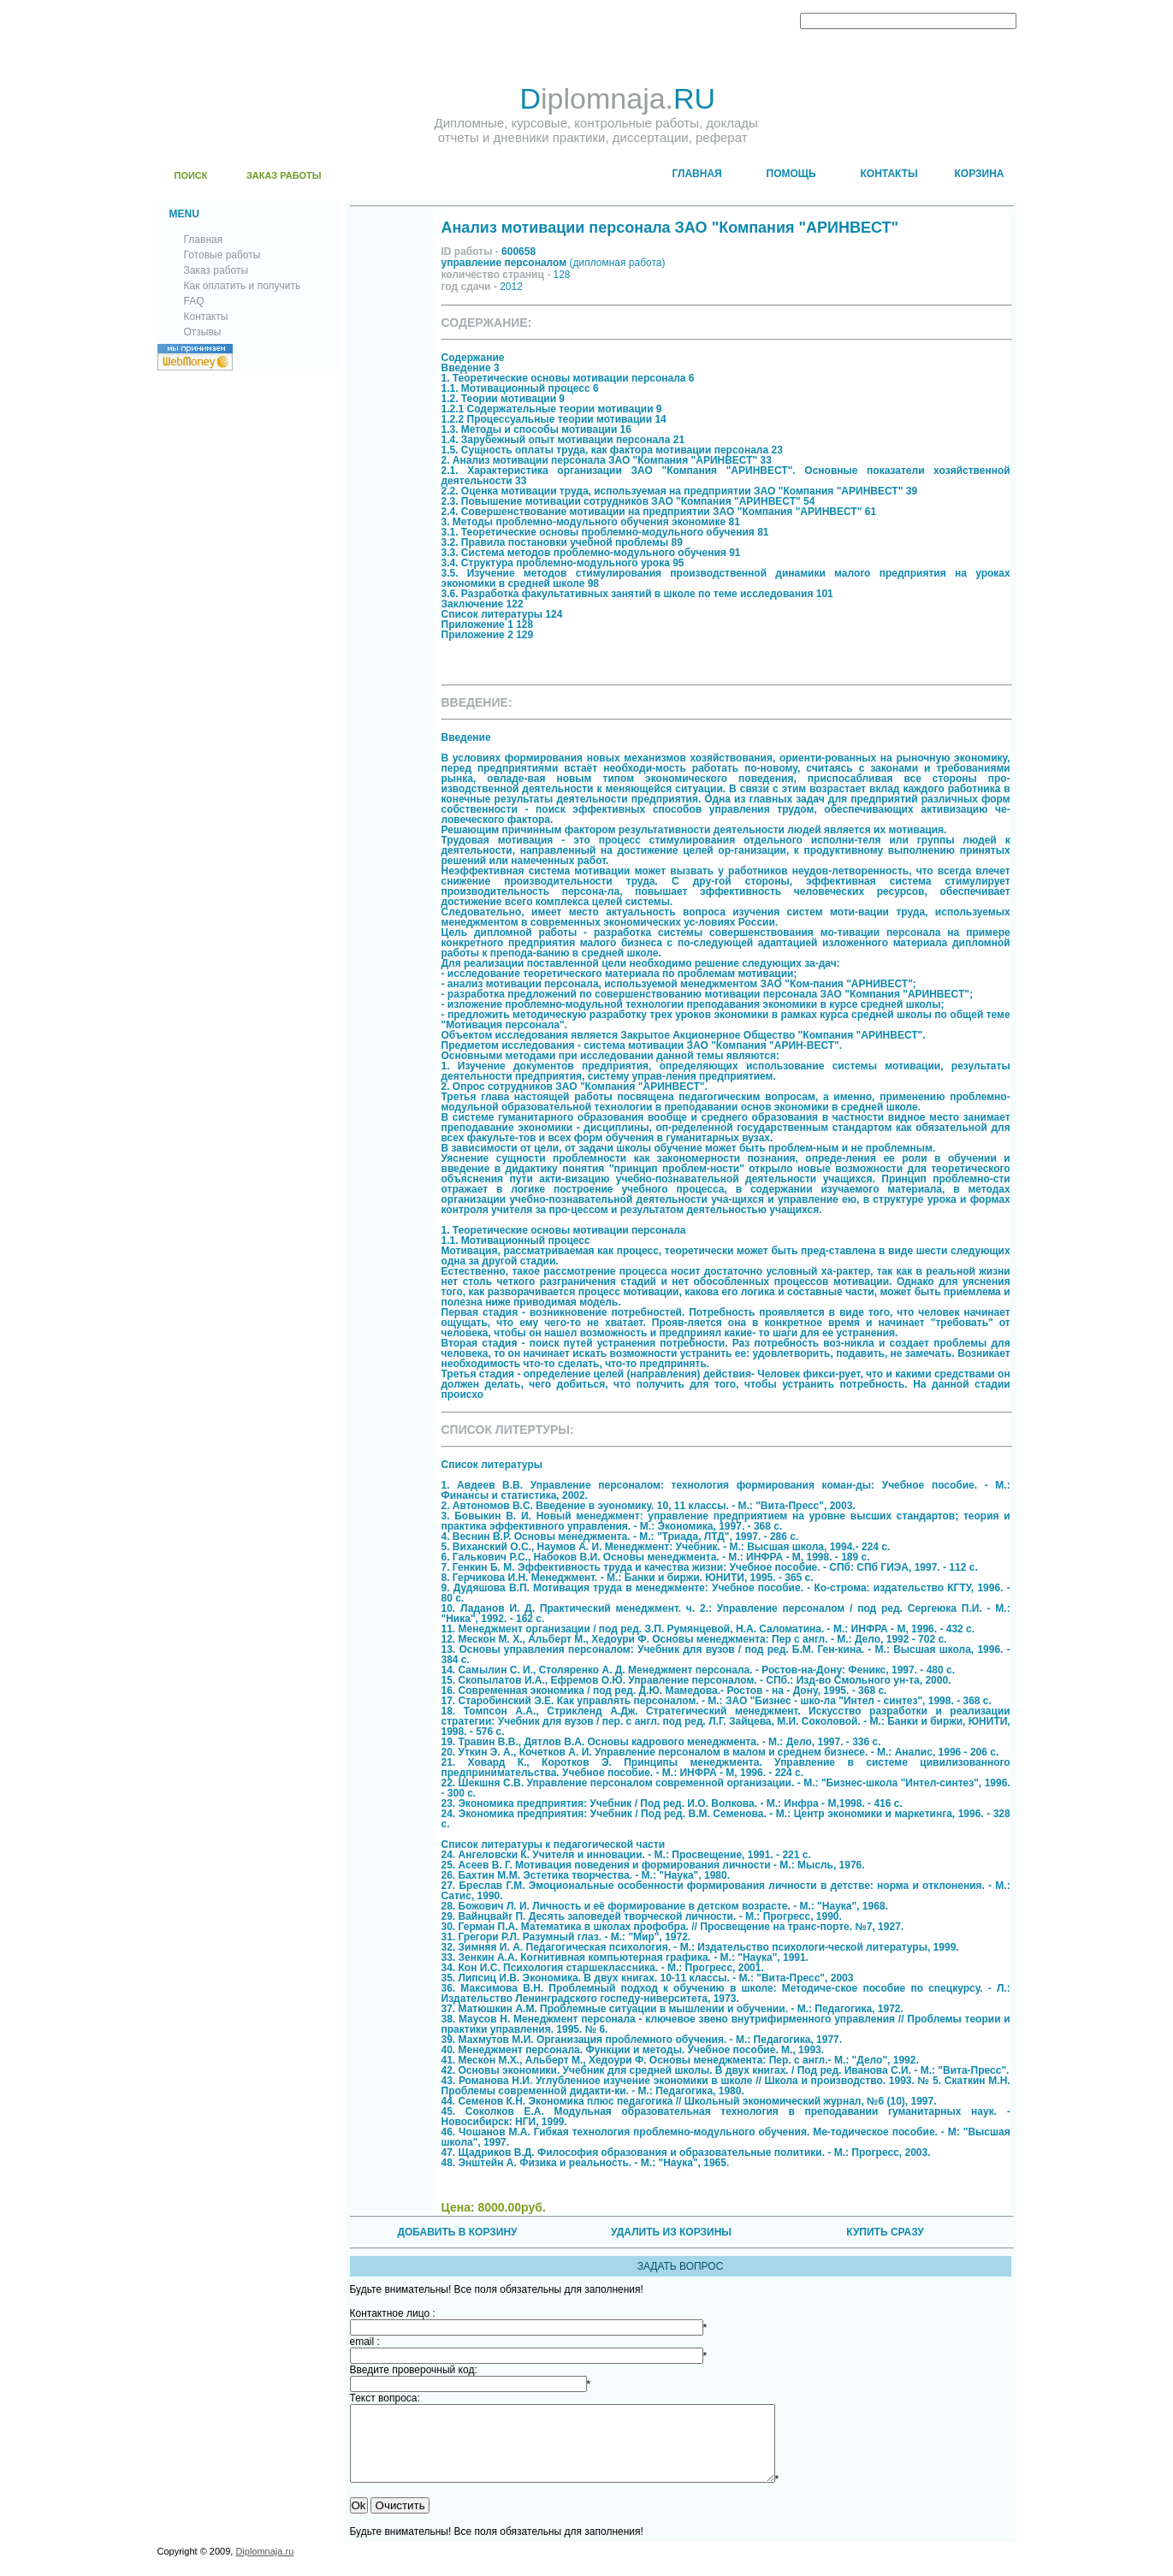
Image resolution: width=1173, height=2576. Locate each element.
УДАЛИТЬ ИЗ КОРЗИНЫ (671, 2232)
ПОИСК (191, 175)
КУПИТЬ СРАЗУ (884, 2232)
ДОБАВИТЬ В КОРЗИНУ (457, 2232)
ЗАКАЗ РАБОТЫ (284, 175)
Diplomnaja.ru (264, 2566)
